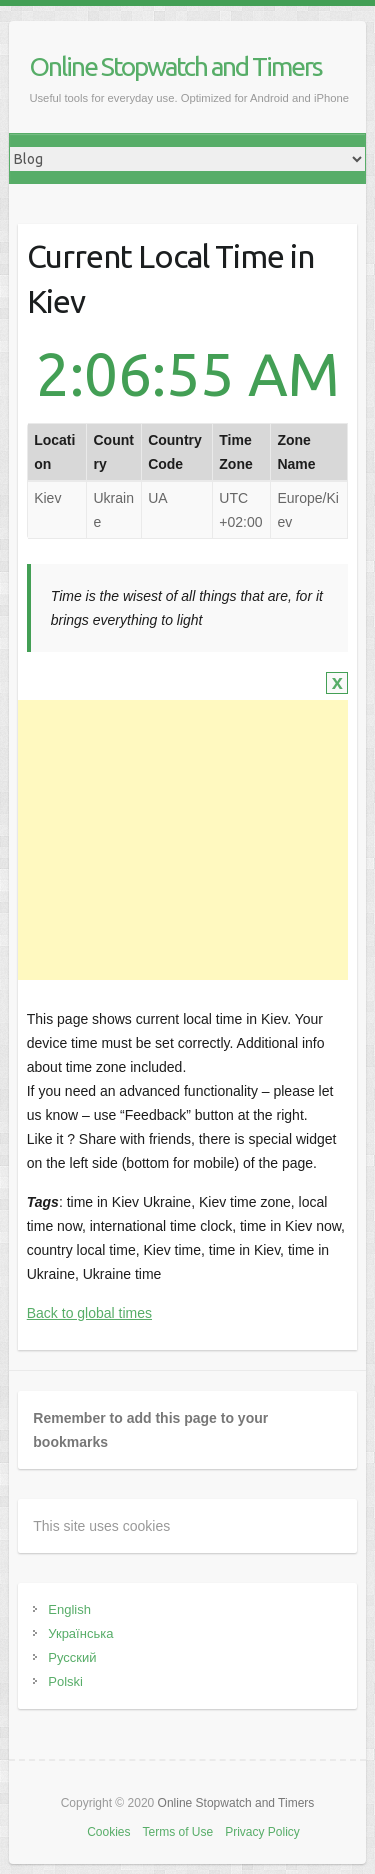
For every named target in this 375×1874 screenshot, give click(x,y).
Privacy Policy (262, 1832)
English (69, 1609)
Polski (65, 1681)
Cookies (108, 1832)
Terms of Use (177, 1832)
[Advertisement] (180, 840)
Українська (80, 1633)
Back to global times (89, 1313)
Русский (72, 1657)
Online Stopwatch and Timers (175, 66)
